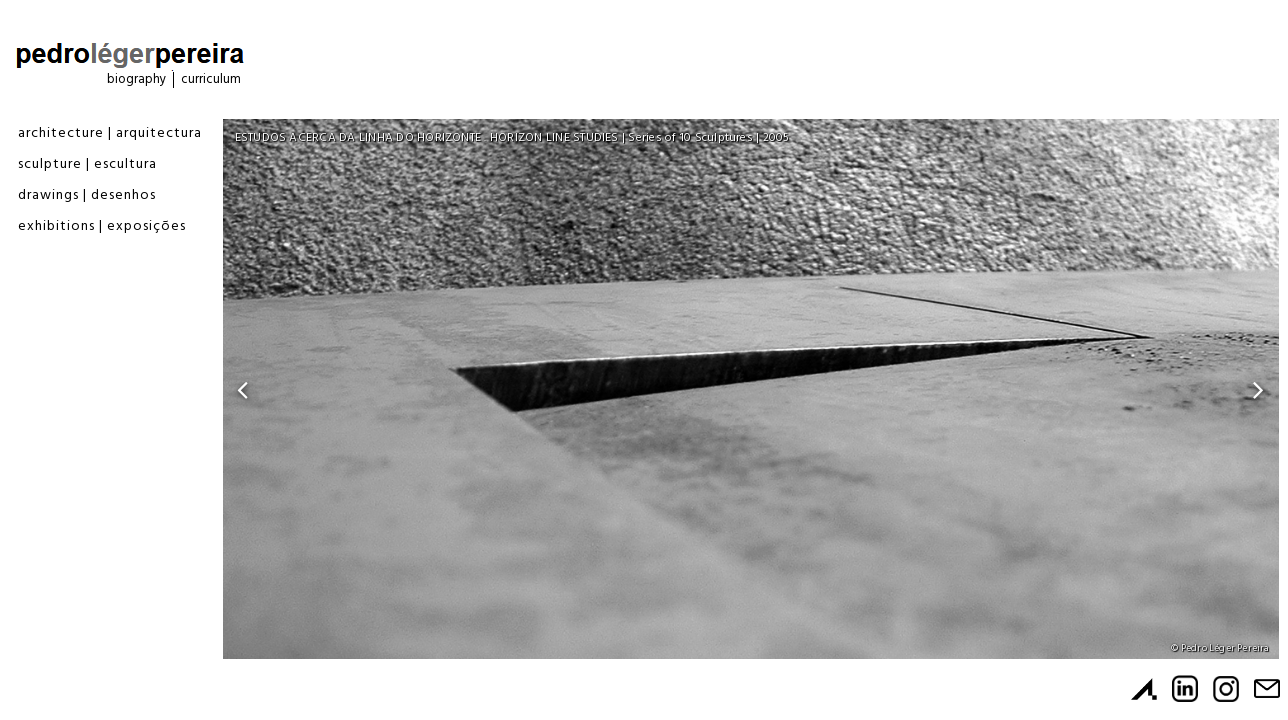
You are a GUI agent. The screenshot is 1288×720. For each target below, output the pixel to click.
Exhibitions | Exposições (102, 226)
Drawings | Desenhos (87, 195)
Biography (136, 79)
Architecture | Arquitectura (110, 133)
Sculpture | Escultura (87, 164)
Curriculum (211, 79)
